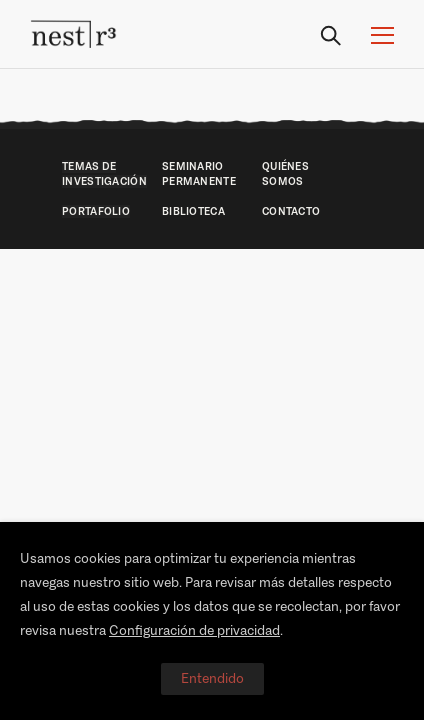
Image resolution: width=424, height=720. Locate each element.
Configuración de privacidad (194, 630)
